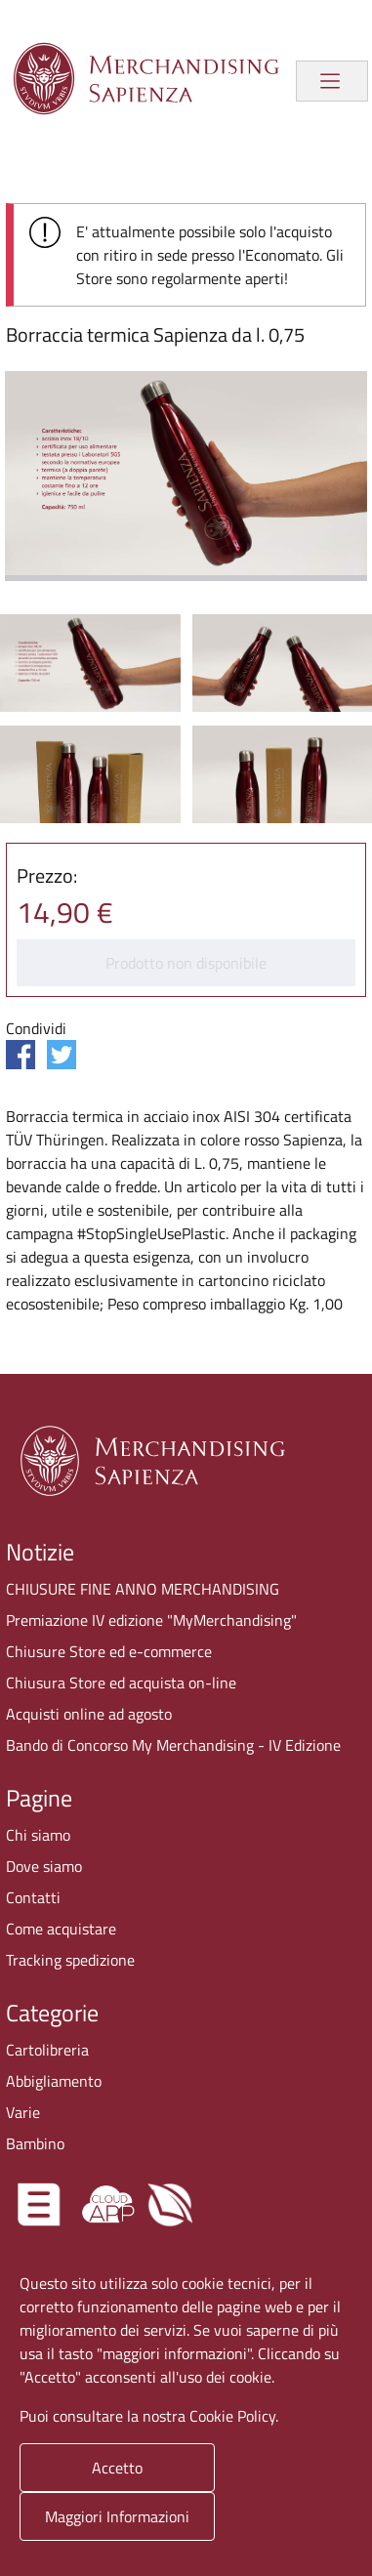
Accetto (117, 2467)
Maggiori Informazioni (117, 2516)
